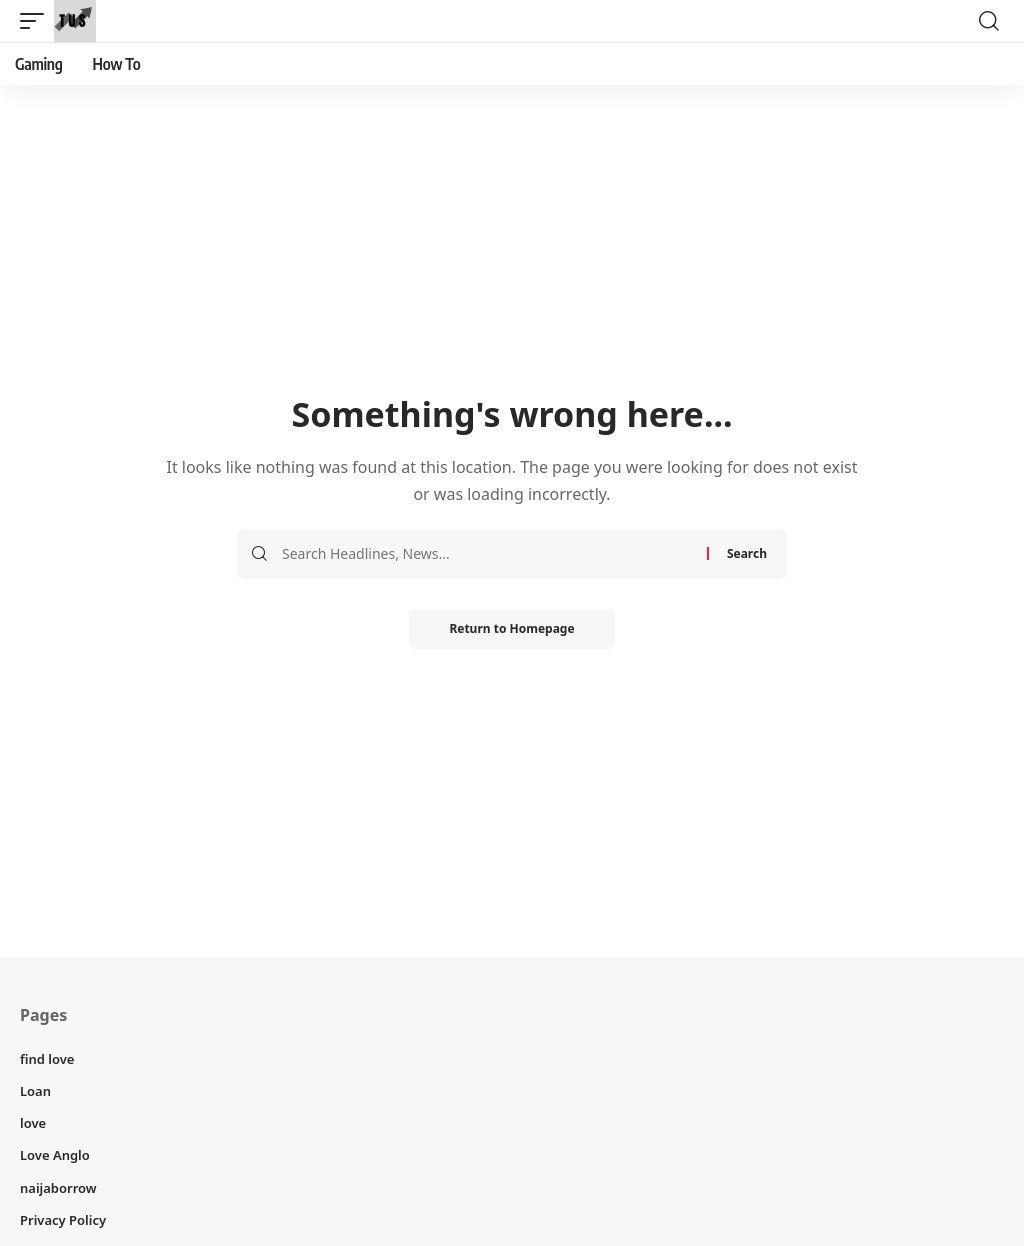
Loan (35, 1091)
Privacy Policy (63, 1220)
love (33, 1123)
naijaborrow (58, 1188)
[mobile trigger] (37, 21)
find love (47, 1059)
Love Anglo (55, 1155)
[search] (989, 21)
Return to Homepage (511, 628)
